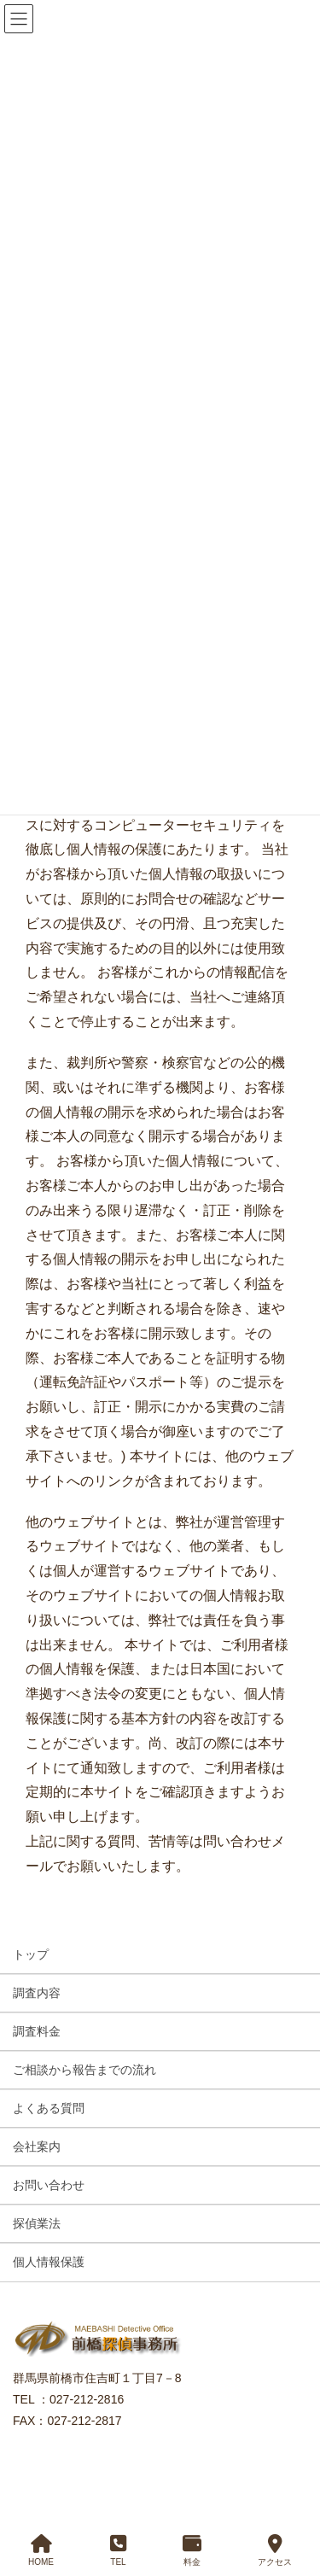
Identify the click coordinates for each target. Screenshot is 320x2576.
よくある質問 (48, 2108)
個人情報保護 (48, 2262)
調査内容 (37, 1993)
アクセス (275, 2550)
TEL (118, 2550)
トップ (31, 1954)
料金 (192, 2550)
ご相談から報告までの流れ (84, 2070)
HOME (41, 2550)
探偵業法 (37, 2223)
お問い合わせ (48, 2185)
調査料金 (37, 2031)
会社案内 (37, 2146)
